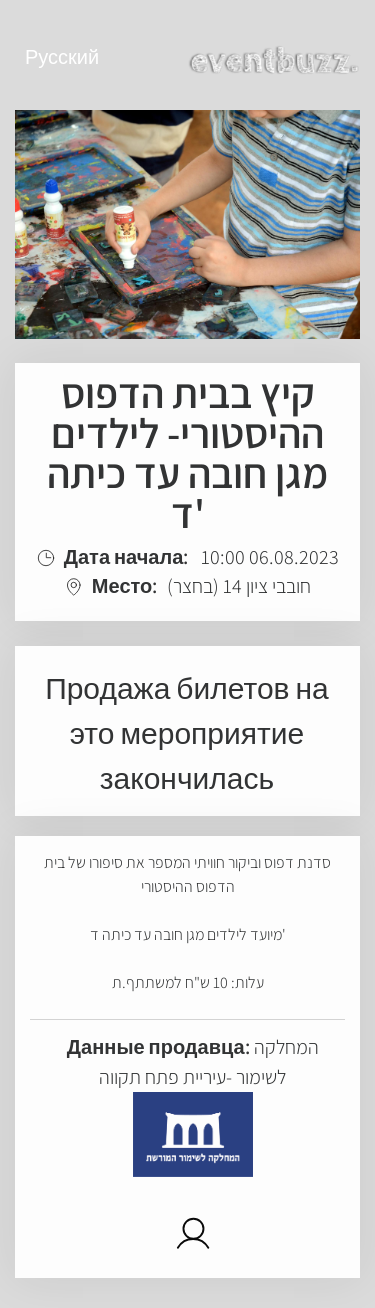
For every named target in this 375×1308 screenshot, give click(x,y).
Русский (62, 57)
